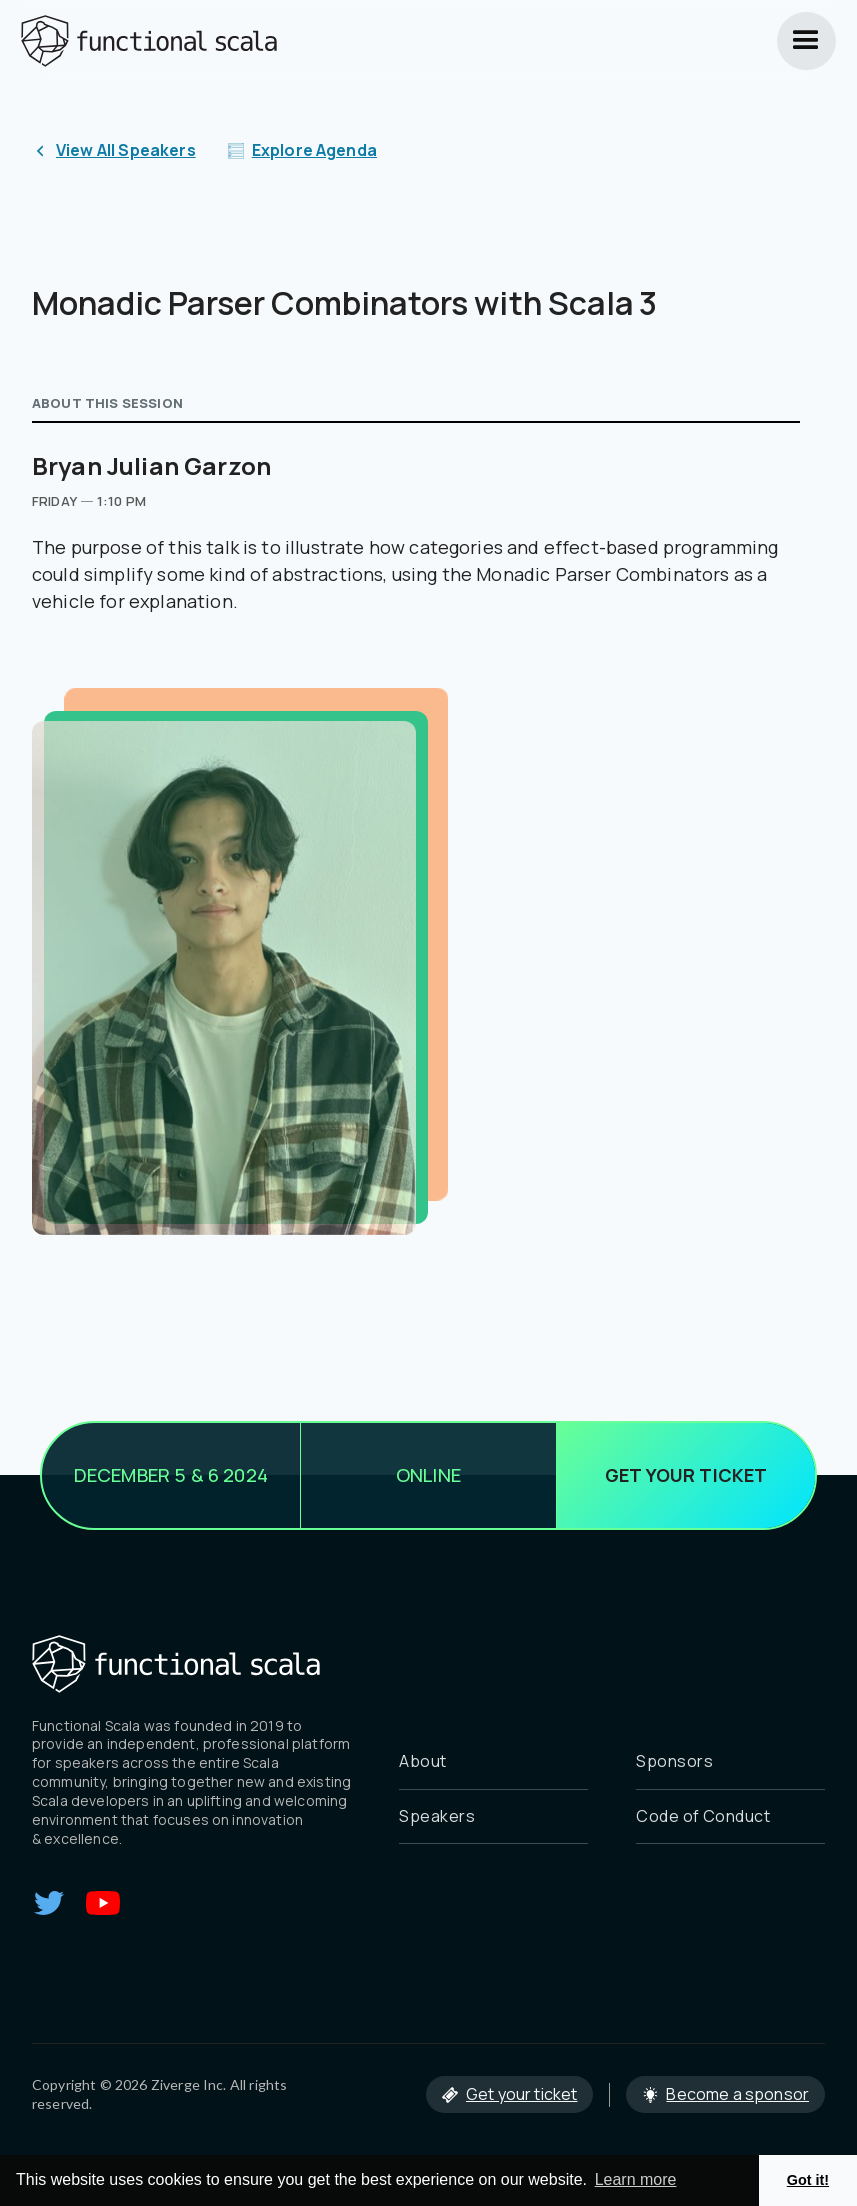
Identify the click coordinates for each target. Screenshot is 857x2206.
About (422, 1761)
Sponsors (674, 1761)
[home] (149, 40)
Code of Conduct (703, 1816)
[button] (806, 41)
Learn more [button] (636, 2179)
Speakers (437, 1816)
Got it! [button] (808, 2180)
